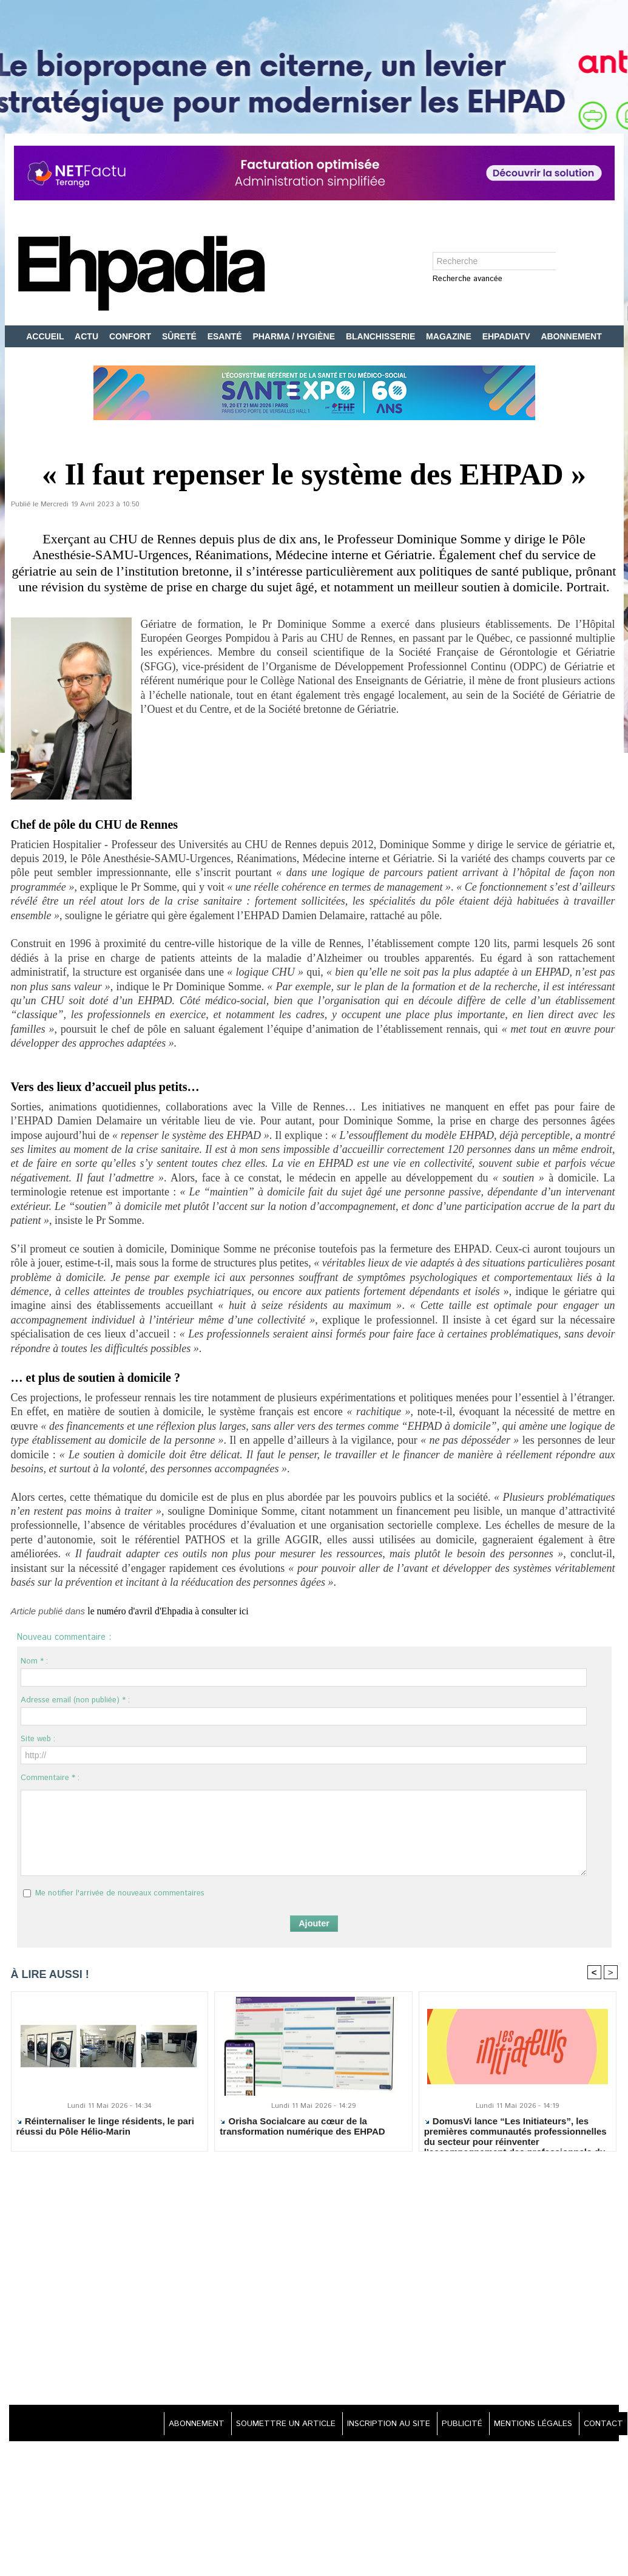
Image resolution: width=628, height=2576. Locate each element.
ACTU (88, 336)
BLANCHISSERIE (381, 336)
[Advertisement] (314, 2280)
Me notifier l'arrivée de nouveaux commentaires (119, 1893)
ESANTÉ (226, 336)
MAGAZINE (450, 336)
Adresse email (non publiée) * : (75, 1700)
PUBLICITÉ (450, 2424)
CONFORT (131, 336)
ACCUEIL (46, 336)
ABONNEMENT (571, 336)
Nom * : (34, 1661)
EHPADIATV (507, 336)
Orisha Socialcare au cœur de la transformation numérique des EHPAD (302, 2127)
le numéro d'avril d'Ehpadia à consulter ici (179, 1611)
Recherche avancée (467, 279)
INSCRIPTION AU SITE (370, 2424)
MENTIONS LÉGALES (526, 2424)
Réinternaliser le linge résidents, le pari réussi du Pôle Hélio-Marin (105, 2127)
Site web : (38, 1739)
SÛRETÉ (180, 336)
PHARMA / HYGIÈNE (294, 336)
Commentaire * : (50, 1778)
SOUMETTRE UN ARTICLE (261, 2424)
